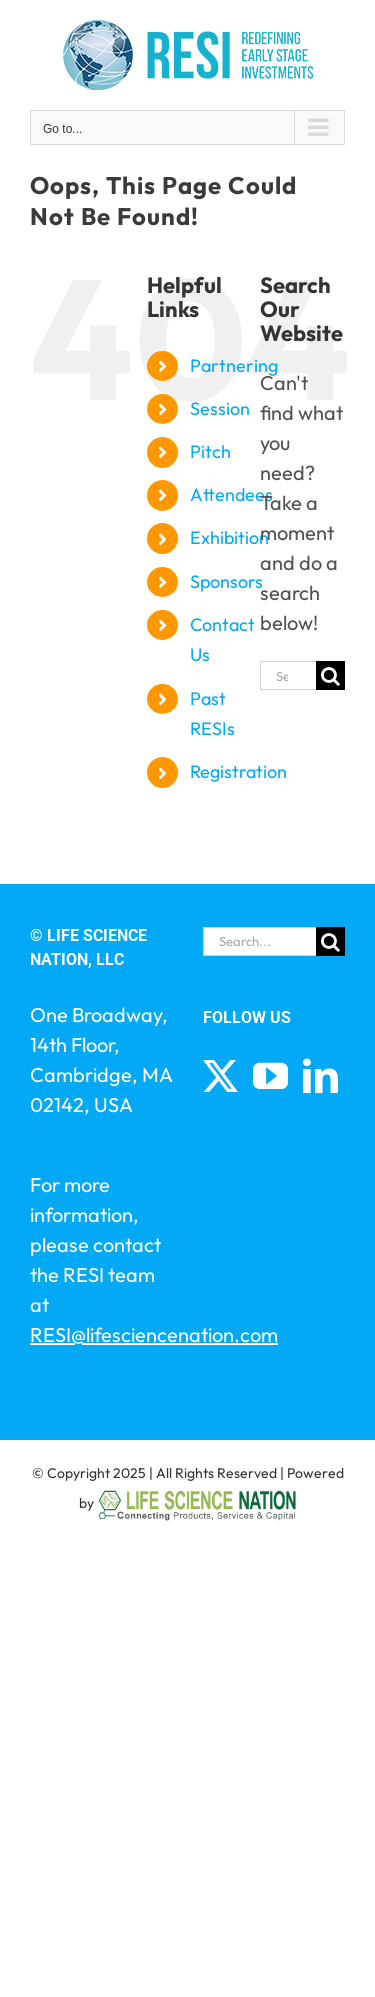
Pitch (210, 451)
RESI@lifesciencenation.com (154, 1334)
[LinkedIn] (320, 1075)
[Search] (330, 675)
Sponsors (226, 581)
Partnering (234, 365)
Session (220, 408)
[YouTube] (270, 1075)
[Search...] (288, 675)
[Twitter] (220, 1075)
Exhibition (229, 537)
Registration (238, 771)
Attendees (231, 494)
